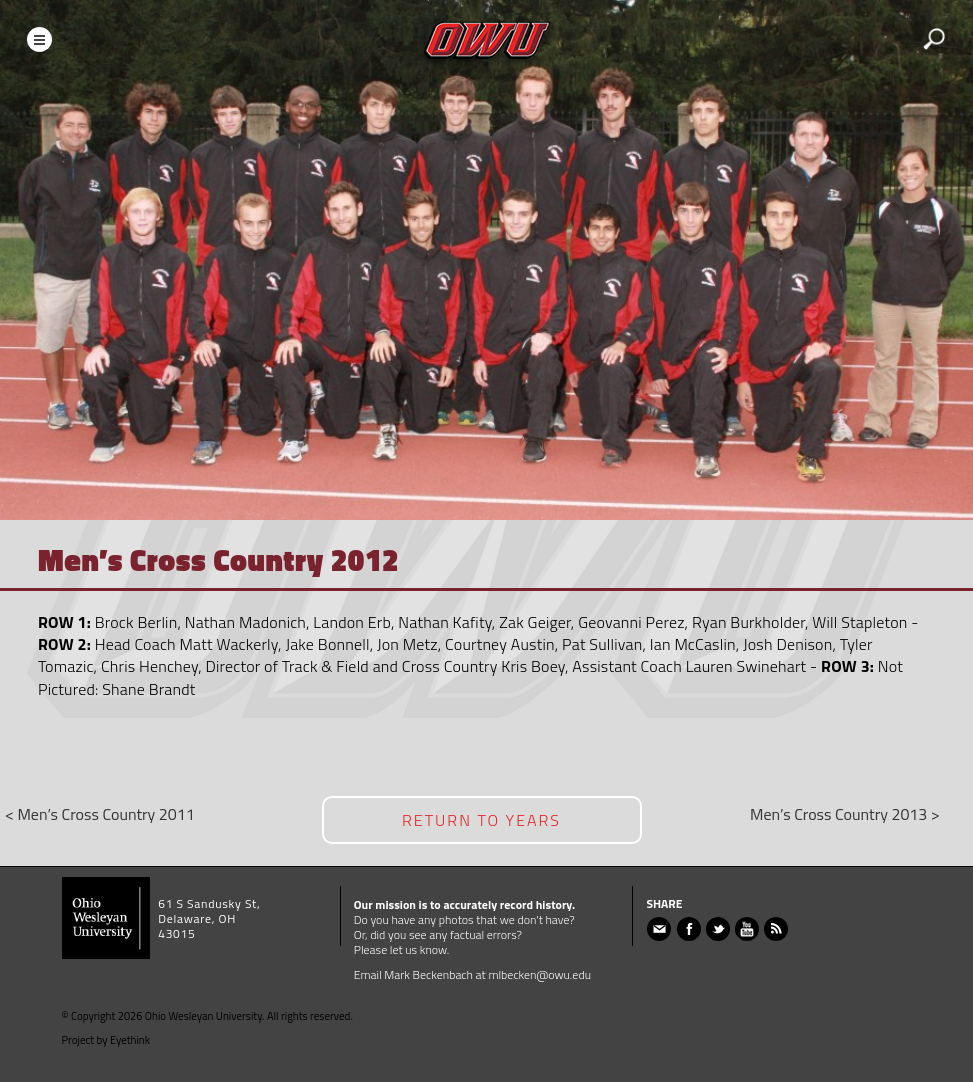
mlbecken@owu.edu (539, 974)
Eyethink (130, 1040)
